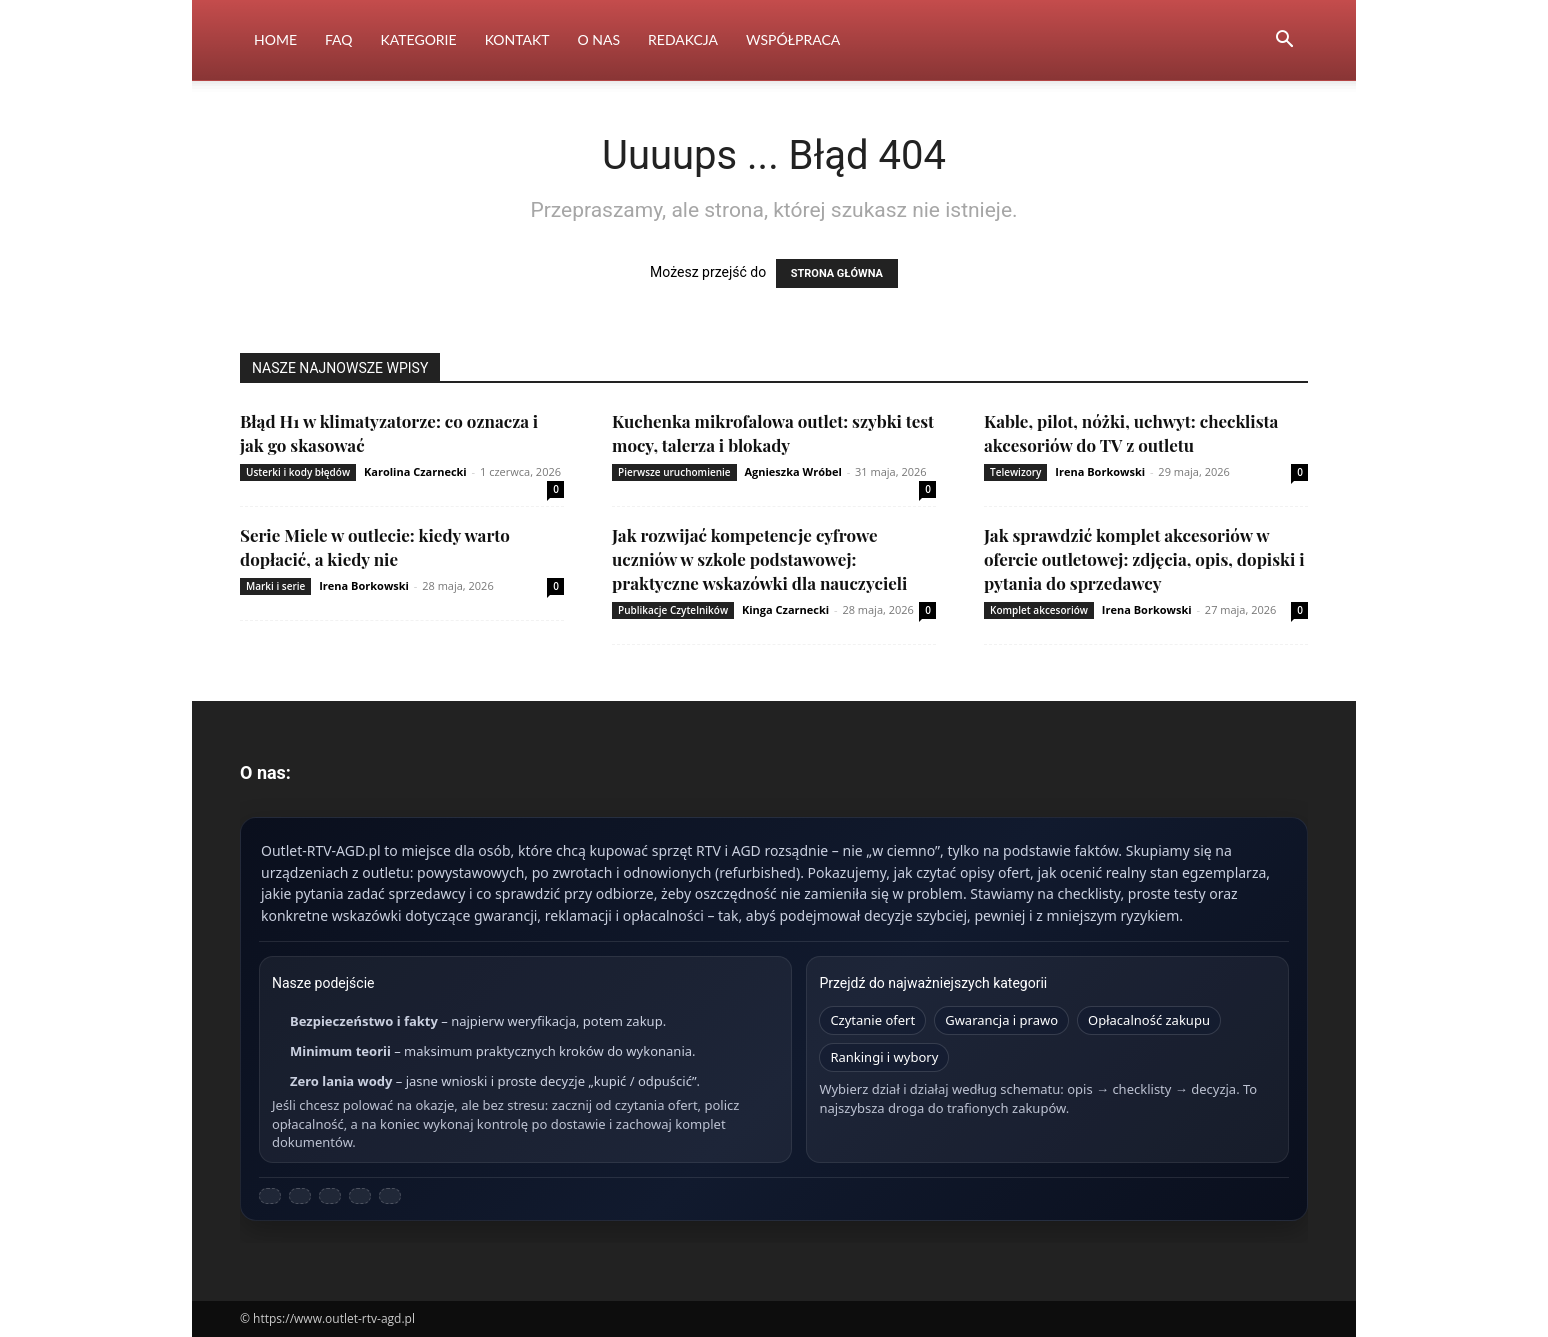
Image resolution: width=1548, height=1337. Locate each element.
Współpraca (793, 39)
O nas (599, 39)
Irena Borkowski (1100, 471)
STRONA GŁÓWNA (837, 273)
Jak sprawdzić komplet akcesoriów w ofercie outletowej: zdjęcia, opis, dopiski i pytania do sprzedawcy (1144, 559)
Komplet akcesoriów (1039, 610)
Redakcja (683, 39)
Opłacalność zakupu (1149, 1020)
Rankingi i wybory (884, 1057)
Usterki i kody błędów (298, 472)
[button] (1284, 41)
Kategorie (419, 39)
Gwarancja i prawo (1001, 1020)
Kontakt (517, 39)
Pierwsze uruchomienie (674, 472)
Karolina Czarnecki (415, 471)
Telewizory (1015, 472)
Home (275, 39)
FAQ (339, 39)
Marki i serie (275, 586)
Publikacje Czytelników (673, 610)
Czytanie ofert (872, 1020)
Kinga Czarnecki (785, 609)
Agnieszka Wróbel (792, 471)
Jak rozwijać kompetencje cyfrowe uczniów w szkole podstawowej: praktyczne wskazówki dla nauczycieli (759, 559)
